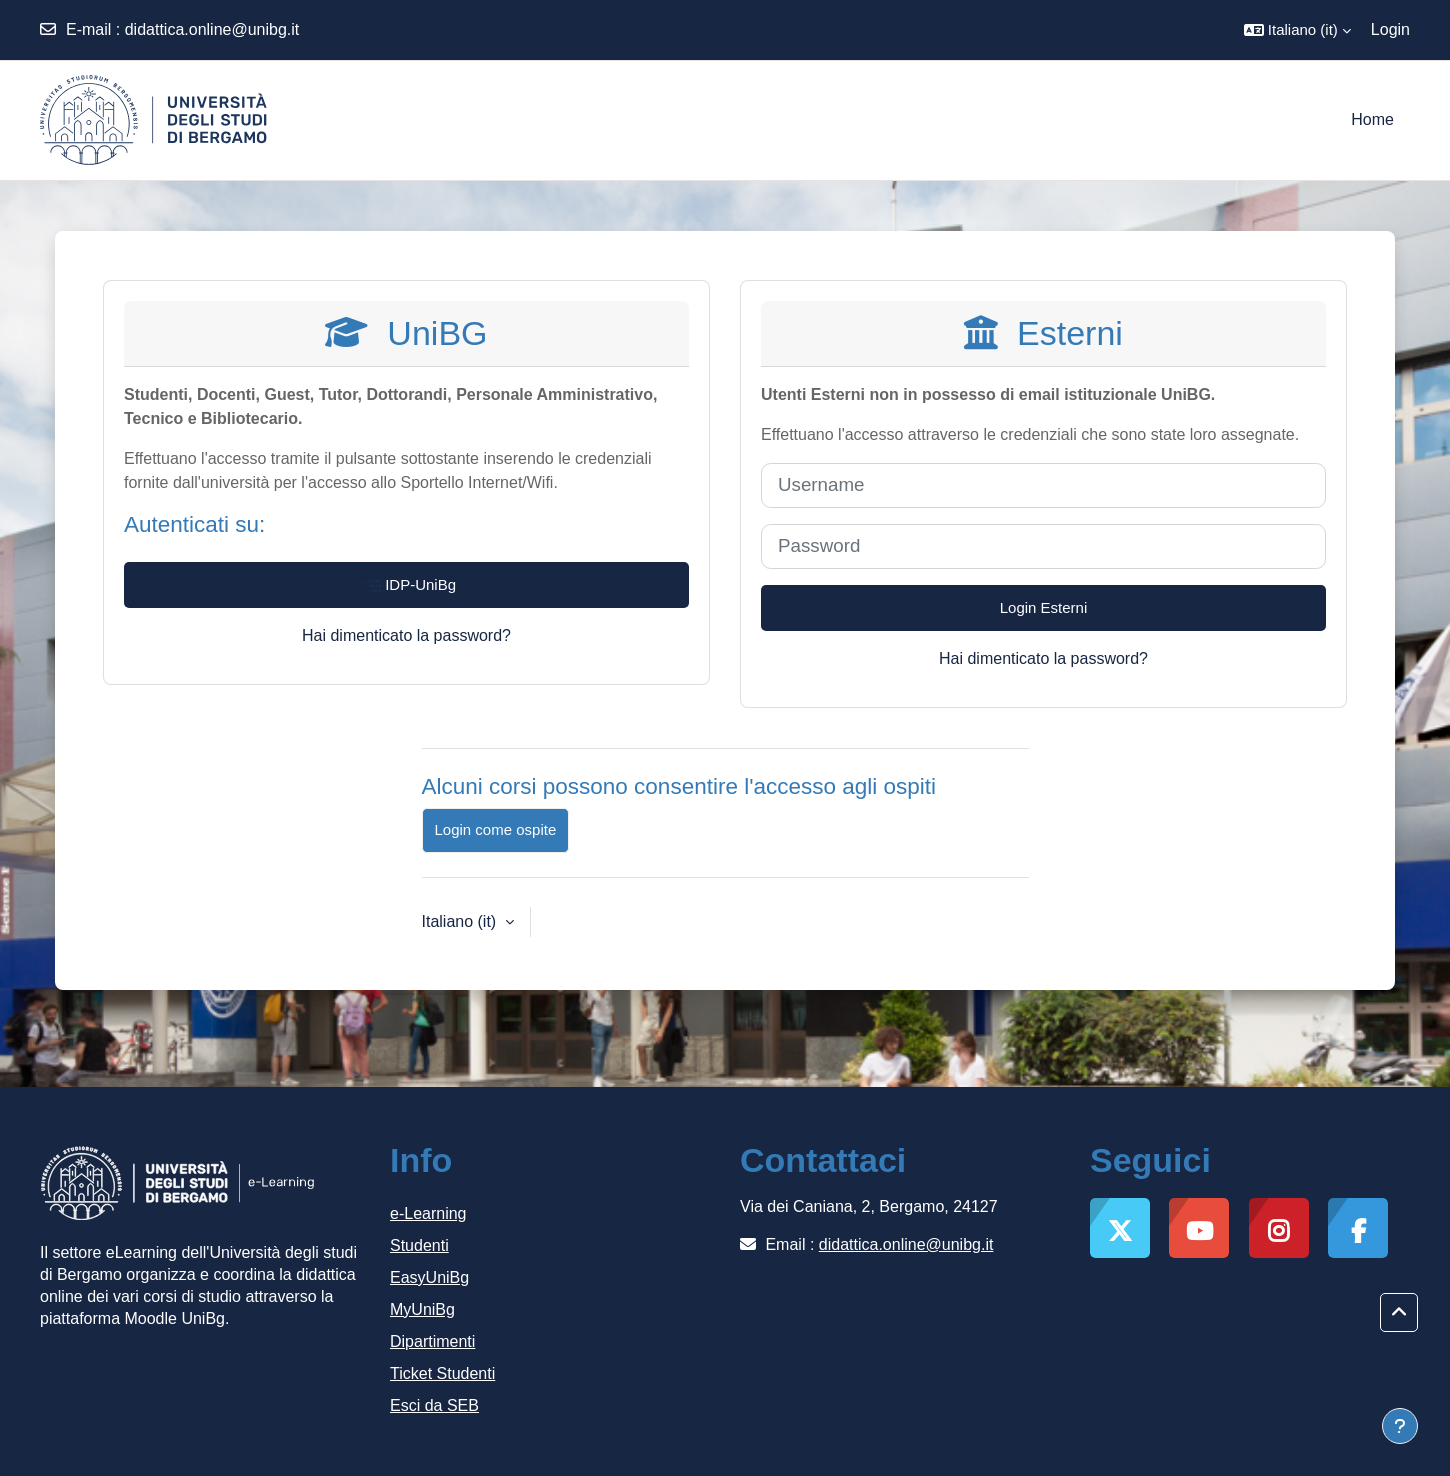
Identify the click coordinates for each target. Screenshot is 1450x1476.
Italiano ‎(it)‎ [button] (461, 921)
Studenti (419, 1245)
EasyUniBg (429, 1277)
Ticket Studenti (442, 1373)
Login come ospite (496, 829)
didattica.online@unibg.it (212, 29)
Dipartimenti (432, 1341)
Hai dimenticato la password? (406, 635)
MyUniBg (422, 1309)
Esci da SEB (434, 1405)
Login (1390, 29)
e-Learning (428, 1213)
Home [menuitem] (1372, 119)
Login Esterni (1044, 607)
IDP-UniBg (406, 586)
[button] (1297, 30)
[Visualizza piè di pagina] (1400, 1426)
